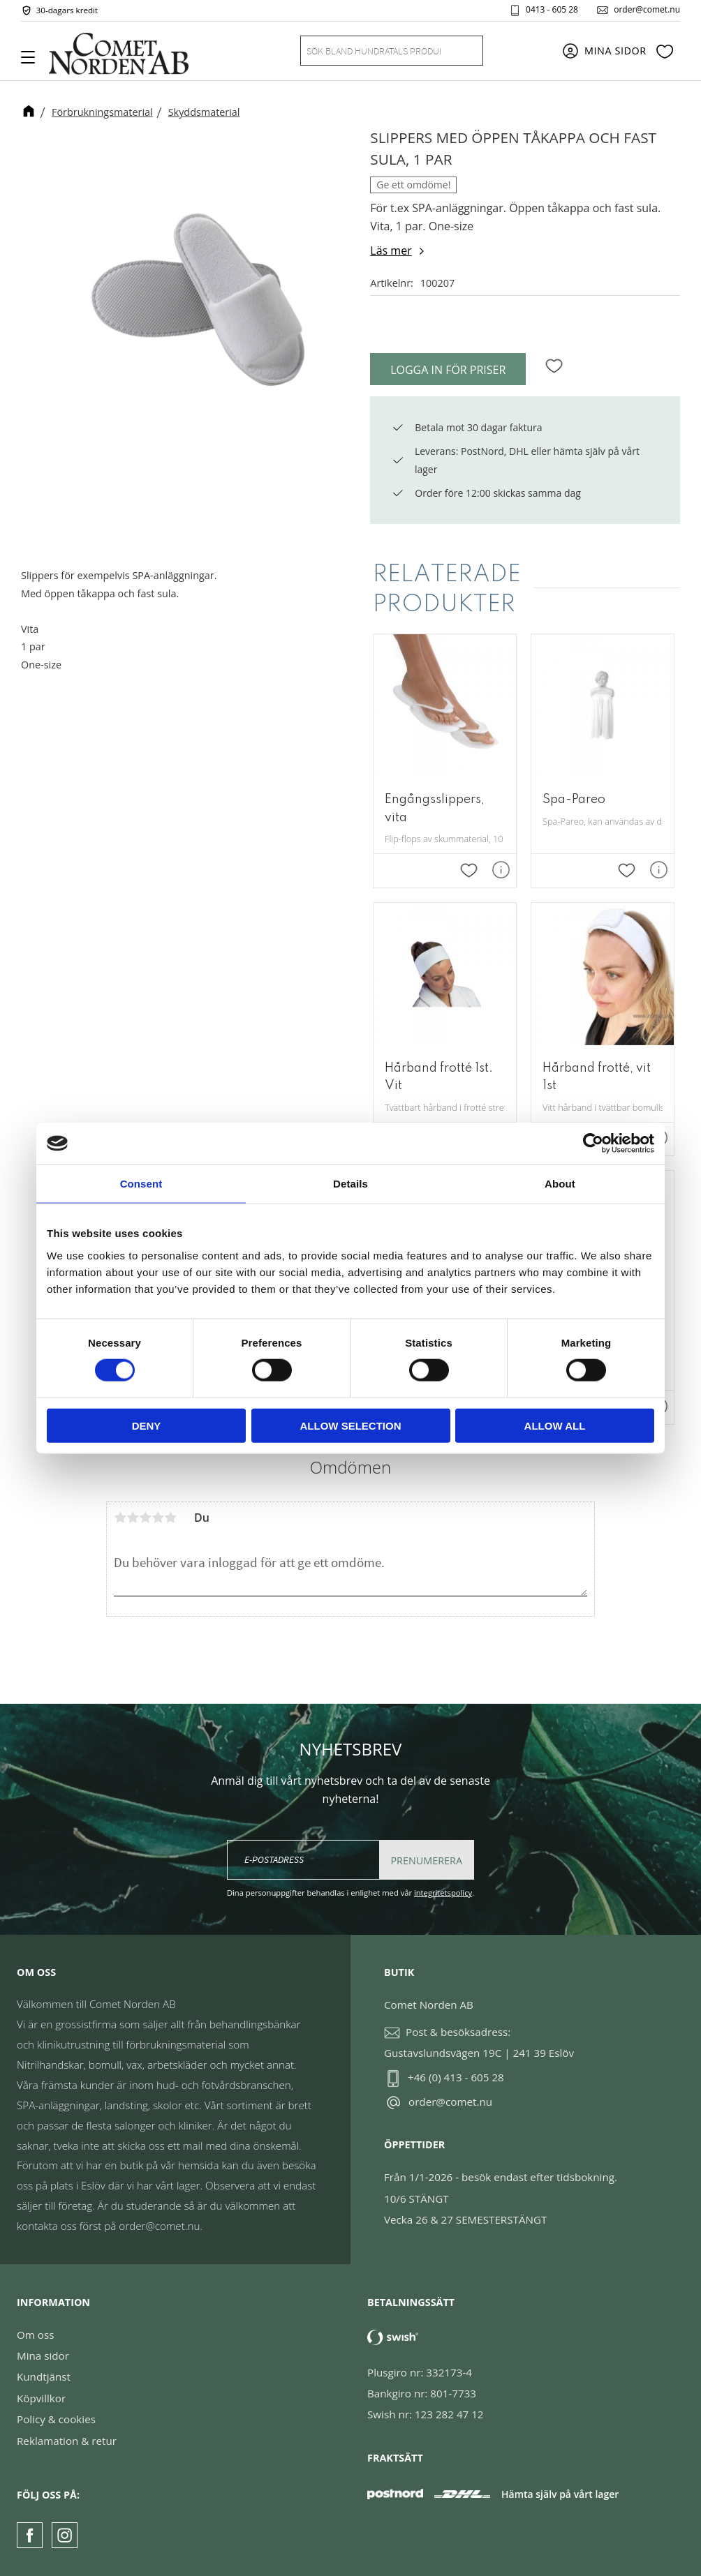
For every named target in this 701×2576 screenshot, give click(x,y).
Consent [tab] (141, 1184)
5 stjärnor (170, 1517)
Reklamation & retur (67, 2441)
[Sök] (464, 50)
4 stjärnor (158, 1517)
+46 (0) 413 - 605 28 (456, 2077)
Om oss (35, 2335)
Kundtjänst (44, 2376)
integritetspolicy (443, 1892)
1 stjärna (120, 1517)
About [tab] (560, 1184)
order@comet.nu (647, 9)
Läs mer (390, 250)
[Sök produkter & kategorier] (375, 50)
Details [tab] (350, 1184)
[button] (33, 62)
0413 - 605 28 (552, 9)
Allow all (555, 1425)
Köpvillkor (41, 2398)
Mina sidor (43, 2355)
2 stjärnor (132, 1517)
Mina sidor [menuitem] (615, 50)
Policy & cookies (56, 2419)
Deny (146, 1425)
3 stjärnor (145, 1517)
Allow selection (350, 1425)
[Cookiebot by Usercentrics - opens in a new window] (593, 1143)
